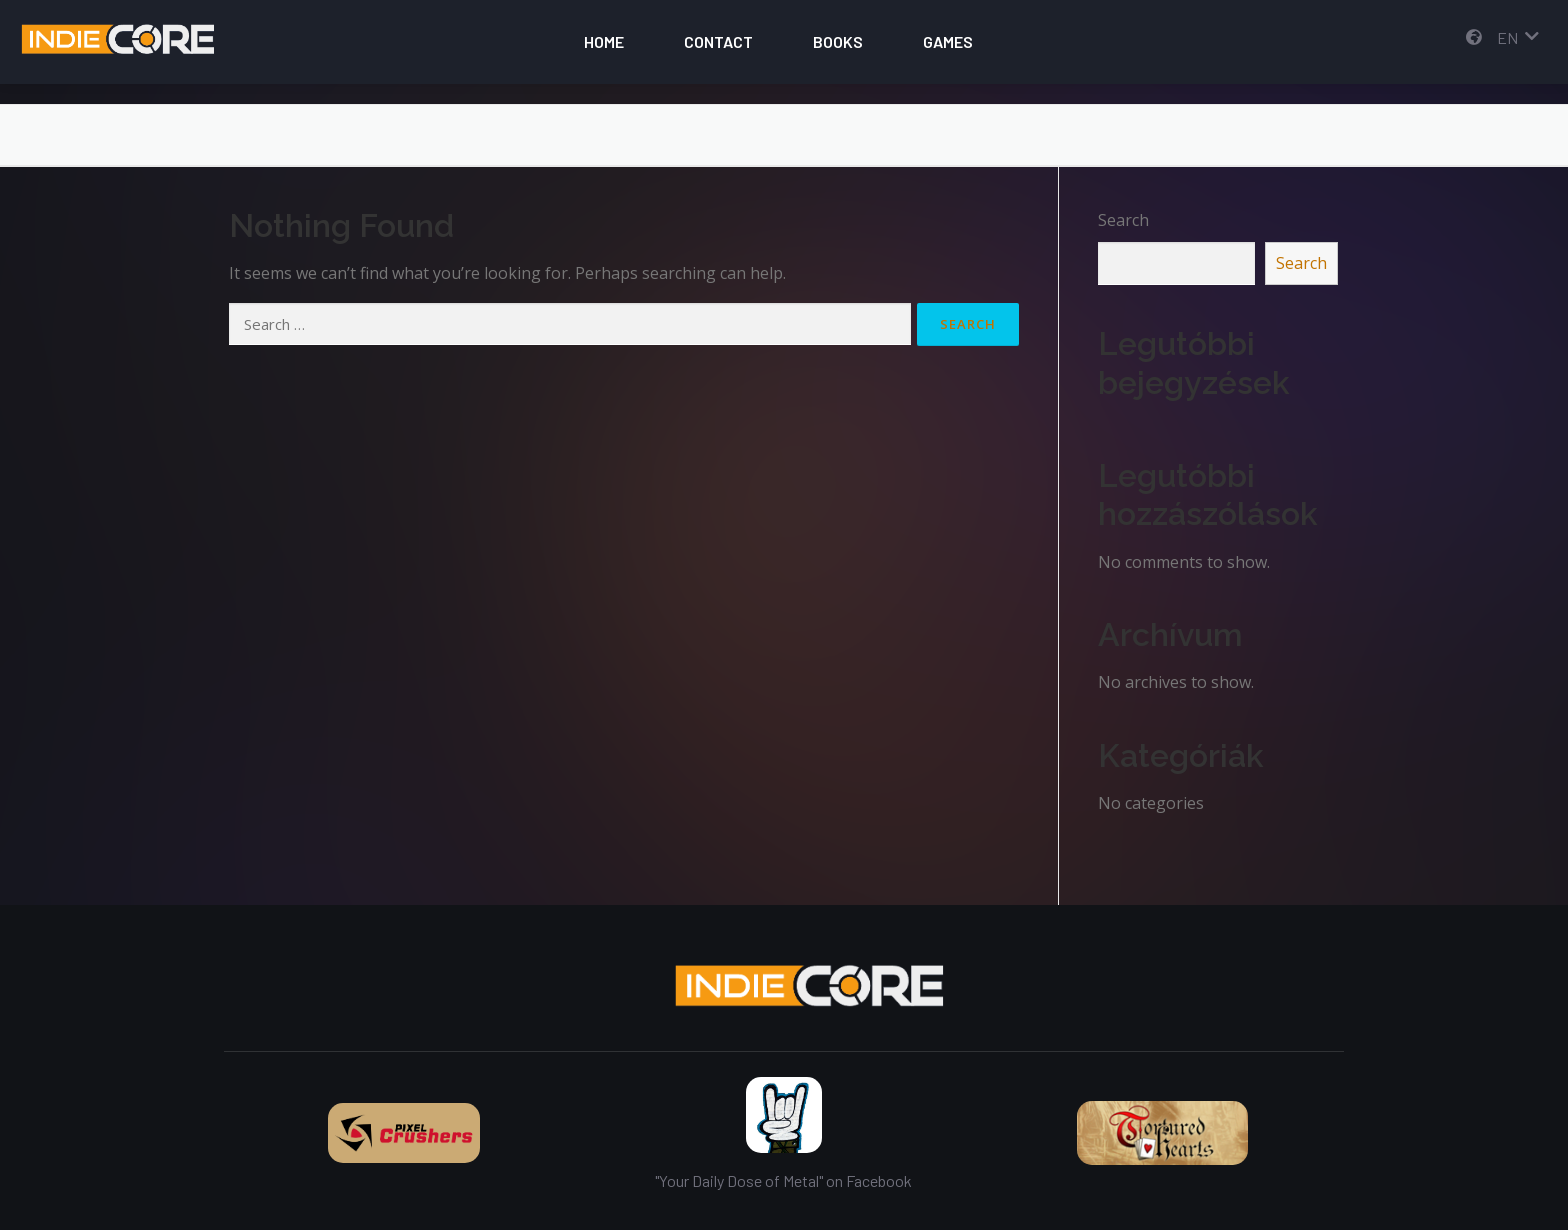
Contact (718, 41)
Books (838, 41)
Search (1123, 220)
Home (604, 41)
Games (948, 41)
